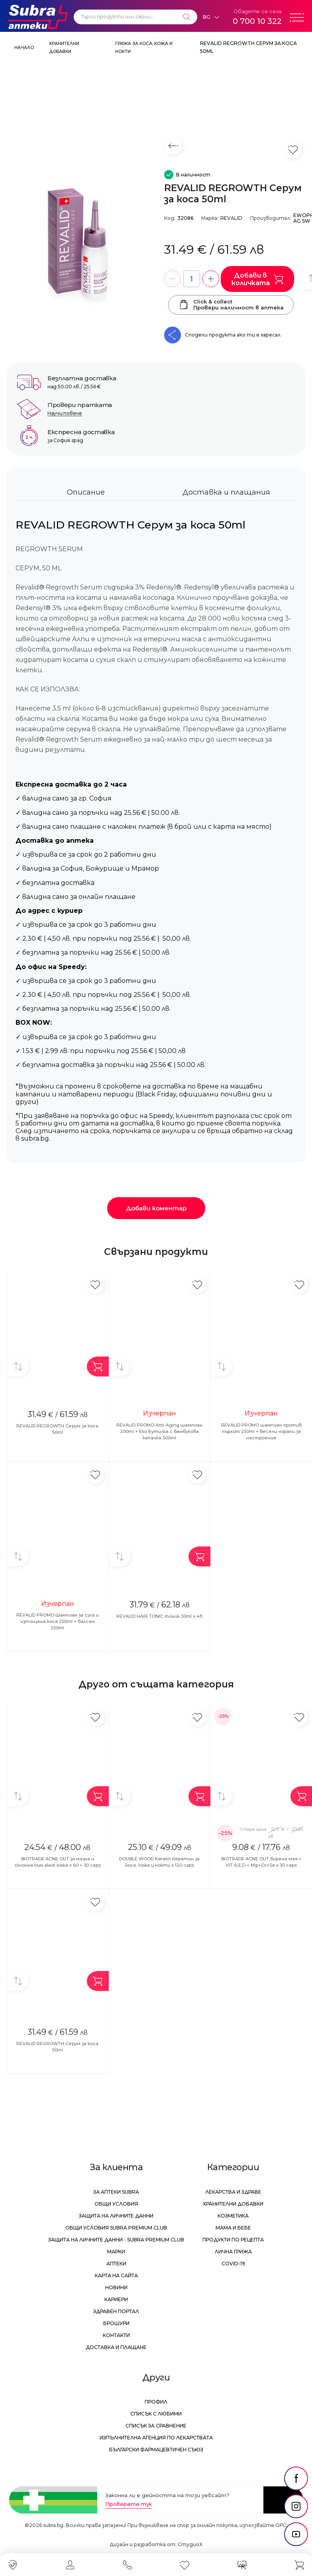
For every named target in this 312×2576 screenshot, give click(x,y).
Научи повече (64, 413)
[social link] (296, 2478)
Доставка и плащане (116, 2347)
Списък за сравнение (156, 2426)
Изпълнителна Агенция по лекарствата (156, 2438)
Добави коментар (156, 1208)
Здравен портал (116, 2311)
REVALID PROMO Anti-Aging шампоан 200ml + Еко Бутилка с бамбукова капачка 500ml (159, 1431)
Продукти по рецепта (233, 2240)
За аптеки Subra (116, 2192)
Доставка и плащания (226, 492)
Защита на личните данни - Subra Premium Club (116, 2240)
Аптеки (116, 2264)
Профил (156, 2402)
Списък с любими (156, 2414)
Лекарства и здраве (233, 2192)
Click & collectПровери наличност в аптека (231, 304)
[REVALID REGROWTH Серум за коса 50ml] (81, 240)
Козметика (233, 2216)
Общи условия (116, 2204)
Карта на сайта (116, 2275)
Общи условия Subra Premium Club (116, 2228)
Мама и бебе (233, 2228)
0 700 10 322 (257, 21)
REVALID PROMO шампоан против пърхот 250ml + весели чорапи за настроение (261, 1431)
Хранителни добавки (233, 2204)
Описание (86, 492)
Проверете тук (128, 2504)
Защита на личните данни (116, 2216)
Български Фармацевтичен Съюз (156, 2450)
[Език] (211, 17)
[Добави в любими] (95, 1284)
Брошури (116, 2323)
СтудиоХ (190, 2544)
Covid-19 (233, 2264)
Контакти (116, 2335)
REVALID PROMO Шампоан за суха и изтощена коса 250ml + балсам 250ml (57, 1621)
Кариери (116, 2299)
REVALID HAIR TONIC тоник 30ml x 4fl (159, 1616)
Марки (116, 2252)
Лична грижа (233, 2252)
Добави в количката (257, 279)
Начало (24, 47)
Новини (116, 2287)
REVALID (231, 218)
